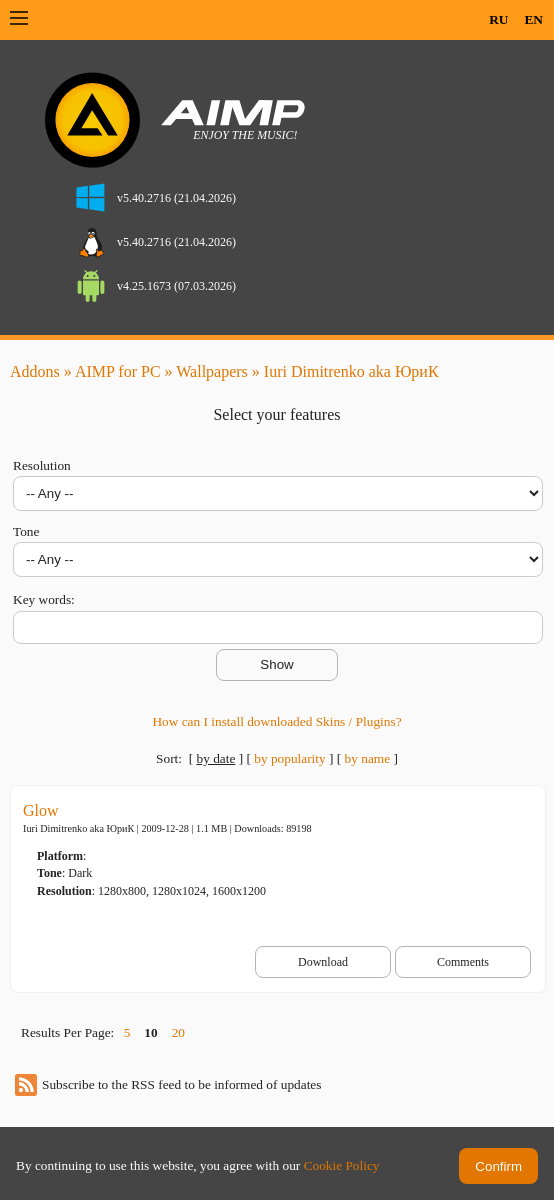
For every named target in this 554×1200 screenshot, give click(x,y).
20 (178, 1032)
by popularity (289, 758)
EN (533, 19)
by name (368, 758)
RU (498, 19)
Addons (35, 371)
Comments (463, 962)
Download (323, 962)
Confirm (498, 1166)
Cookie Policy (342, 1165)
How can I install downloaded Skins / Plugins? (276, 721)
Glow (41, 810)
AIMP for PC (118, 371)
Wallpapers (212, 371)
